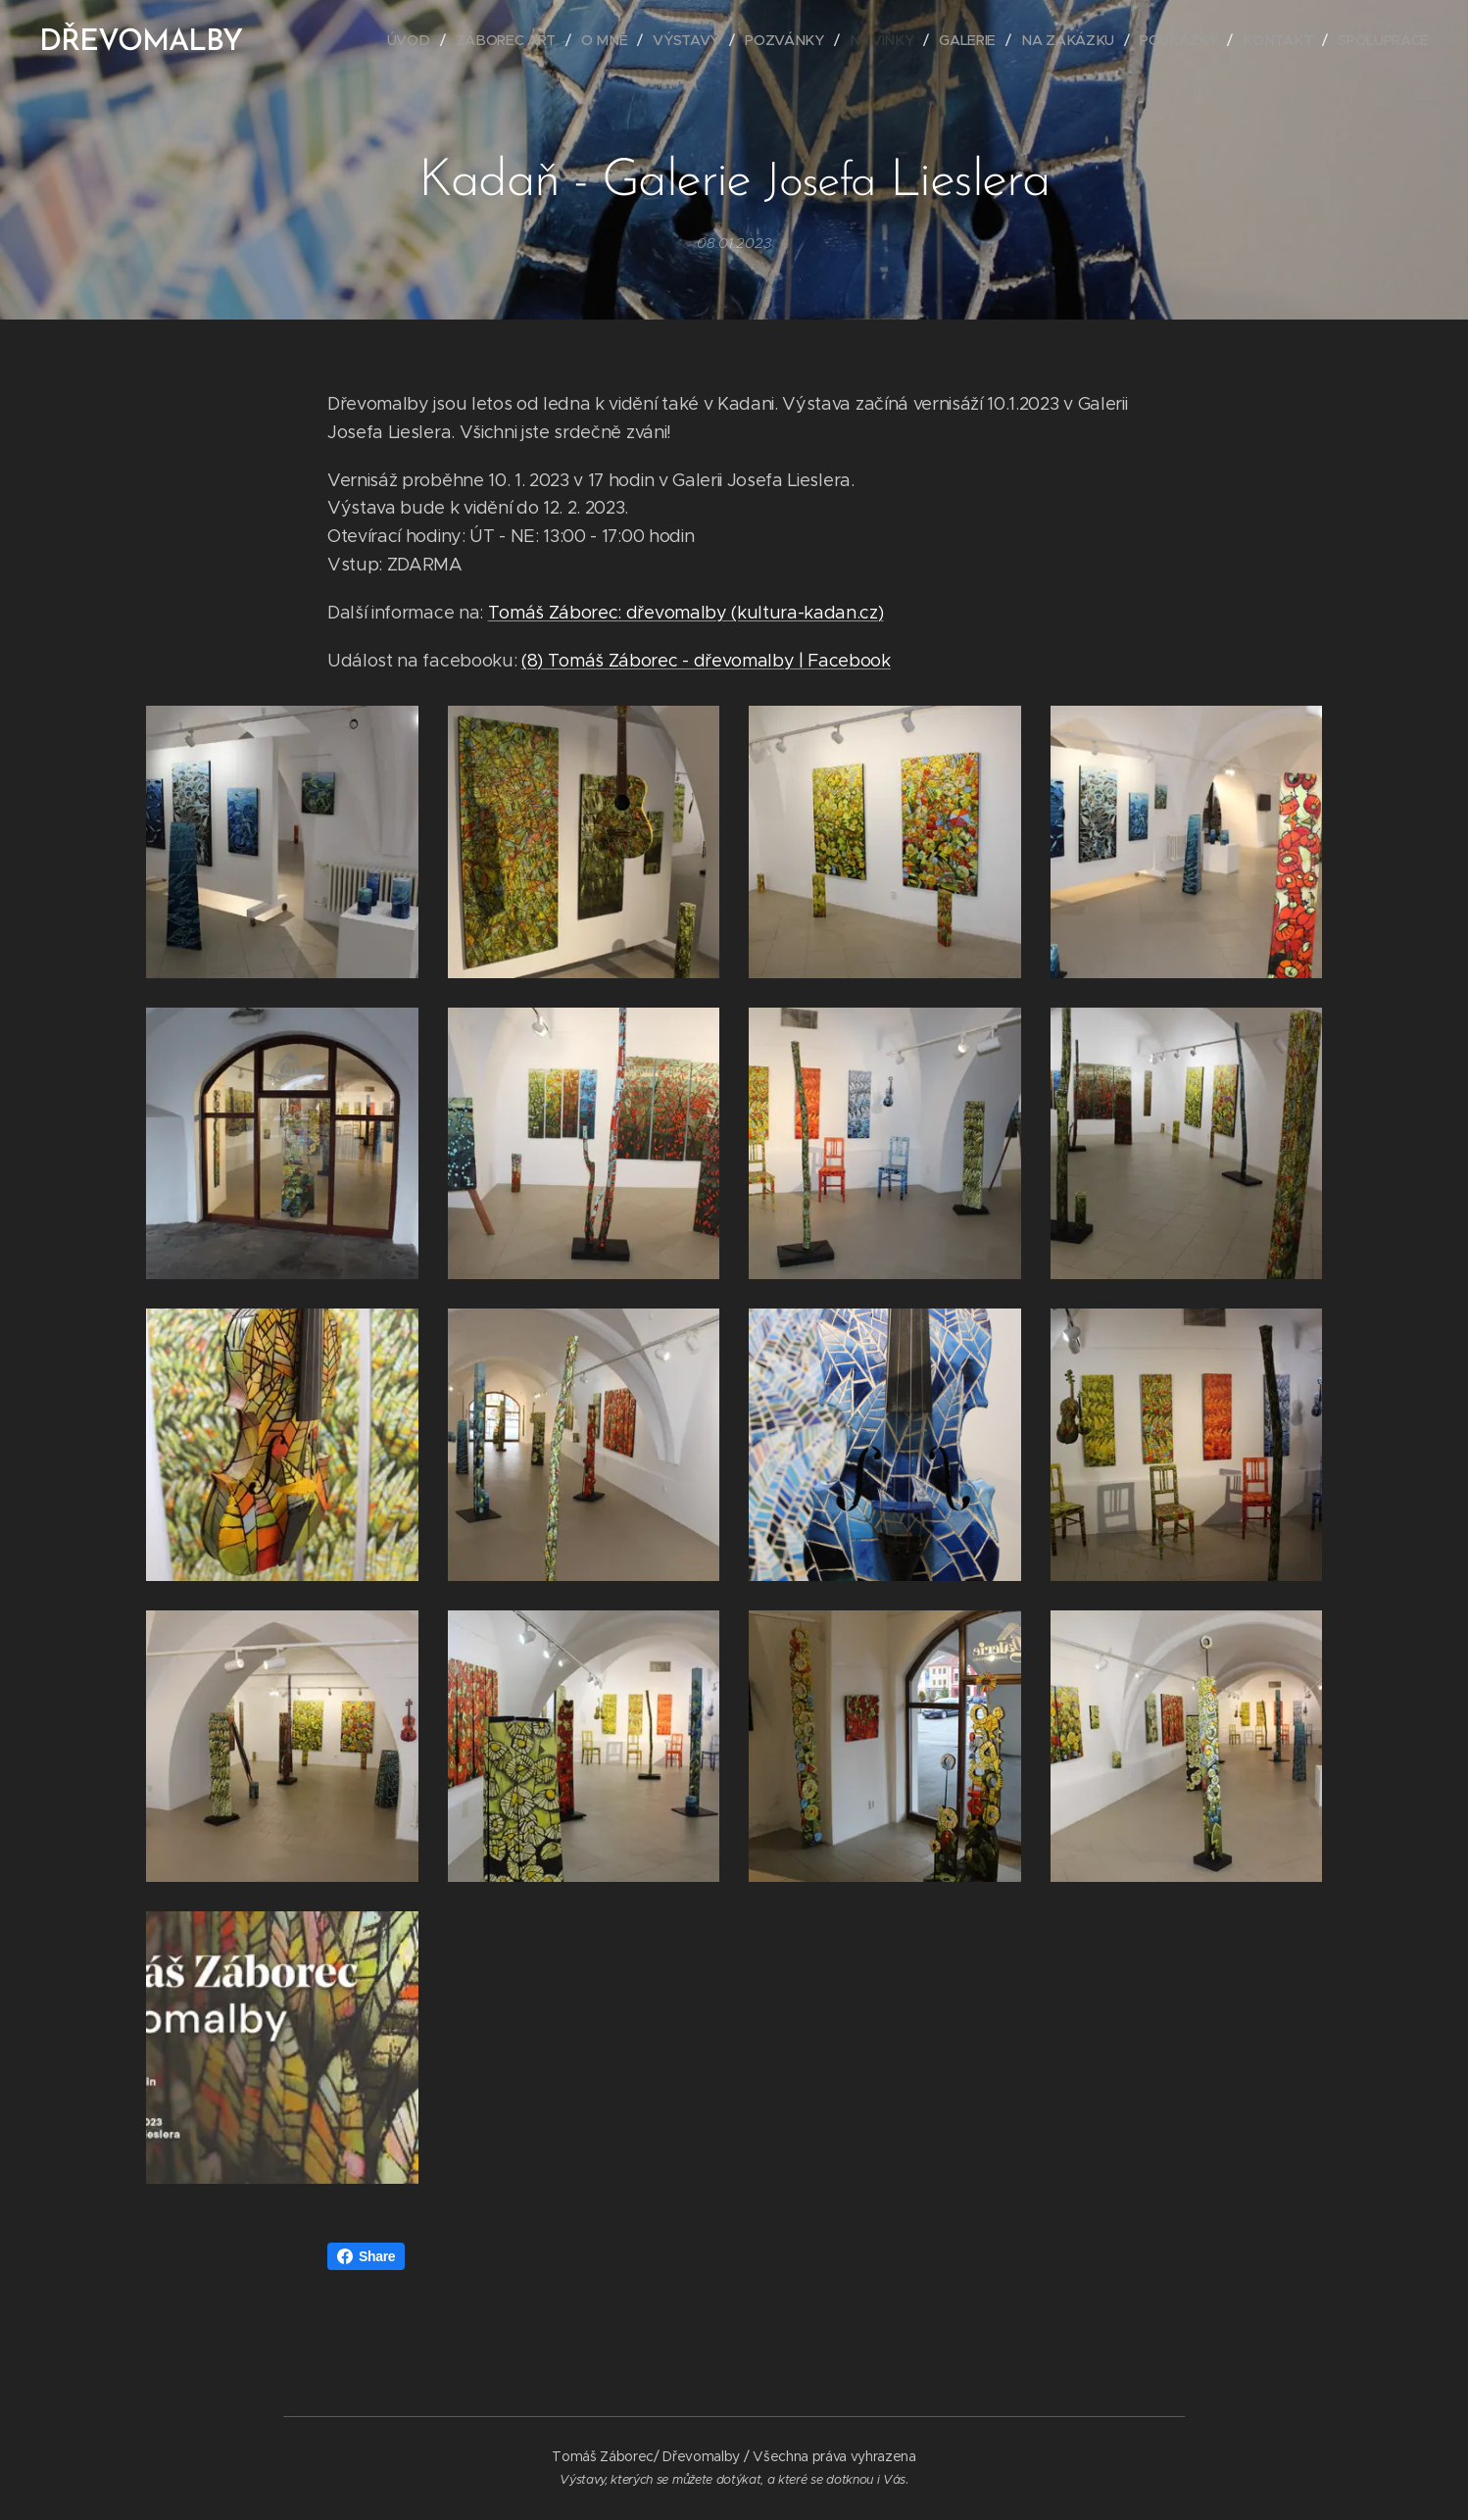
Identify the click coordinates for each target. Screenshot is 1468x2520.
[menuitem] (417, 40)
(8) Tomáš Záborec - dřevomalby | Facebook (706, 660)
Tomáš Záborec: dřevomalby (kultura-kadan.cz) (686, 612)
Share (366, 2256)
